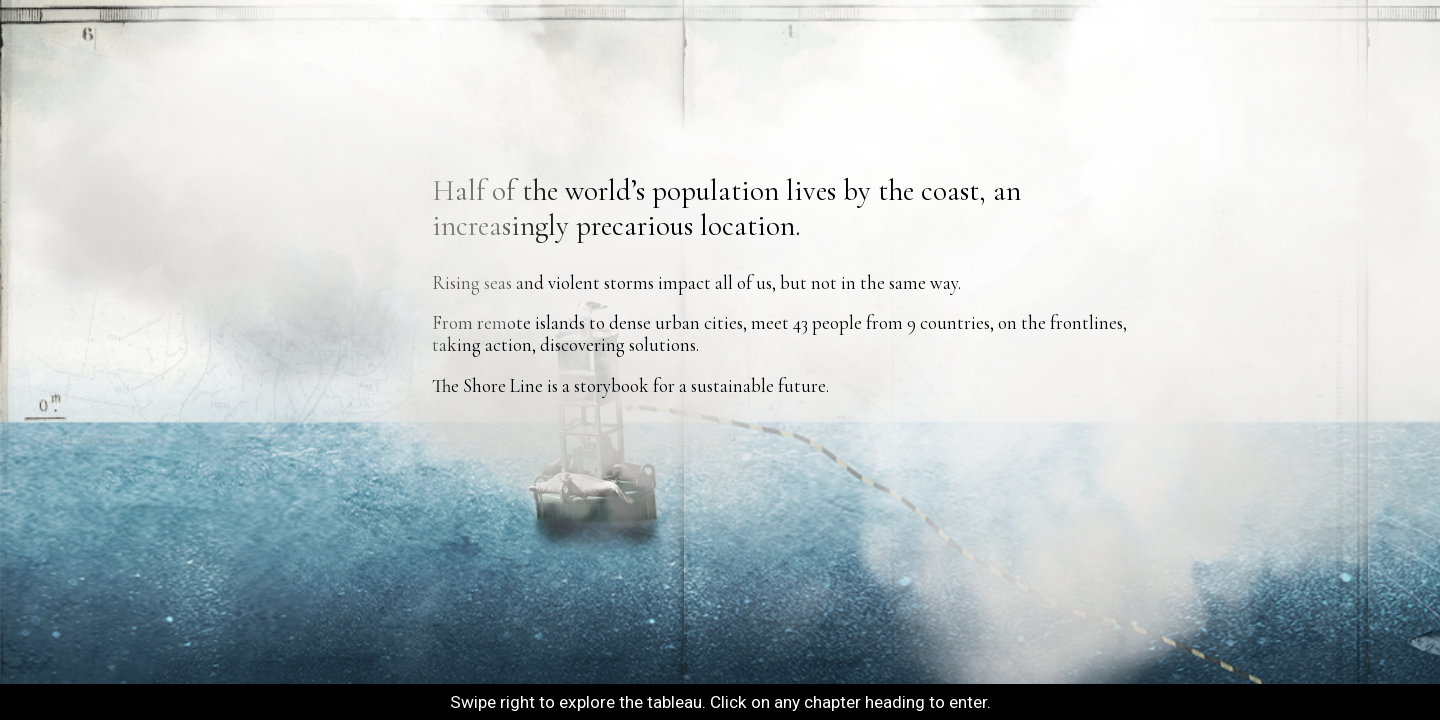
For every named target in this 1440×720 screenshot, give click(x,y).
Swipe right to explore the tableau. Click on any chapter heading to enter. (720, 702)
